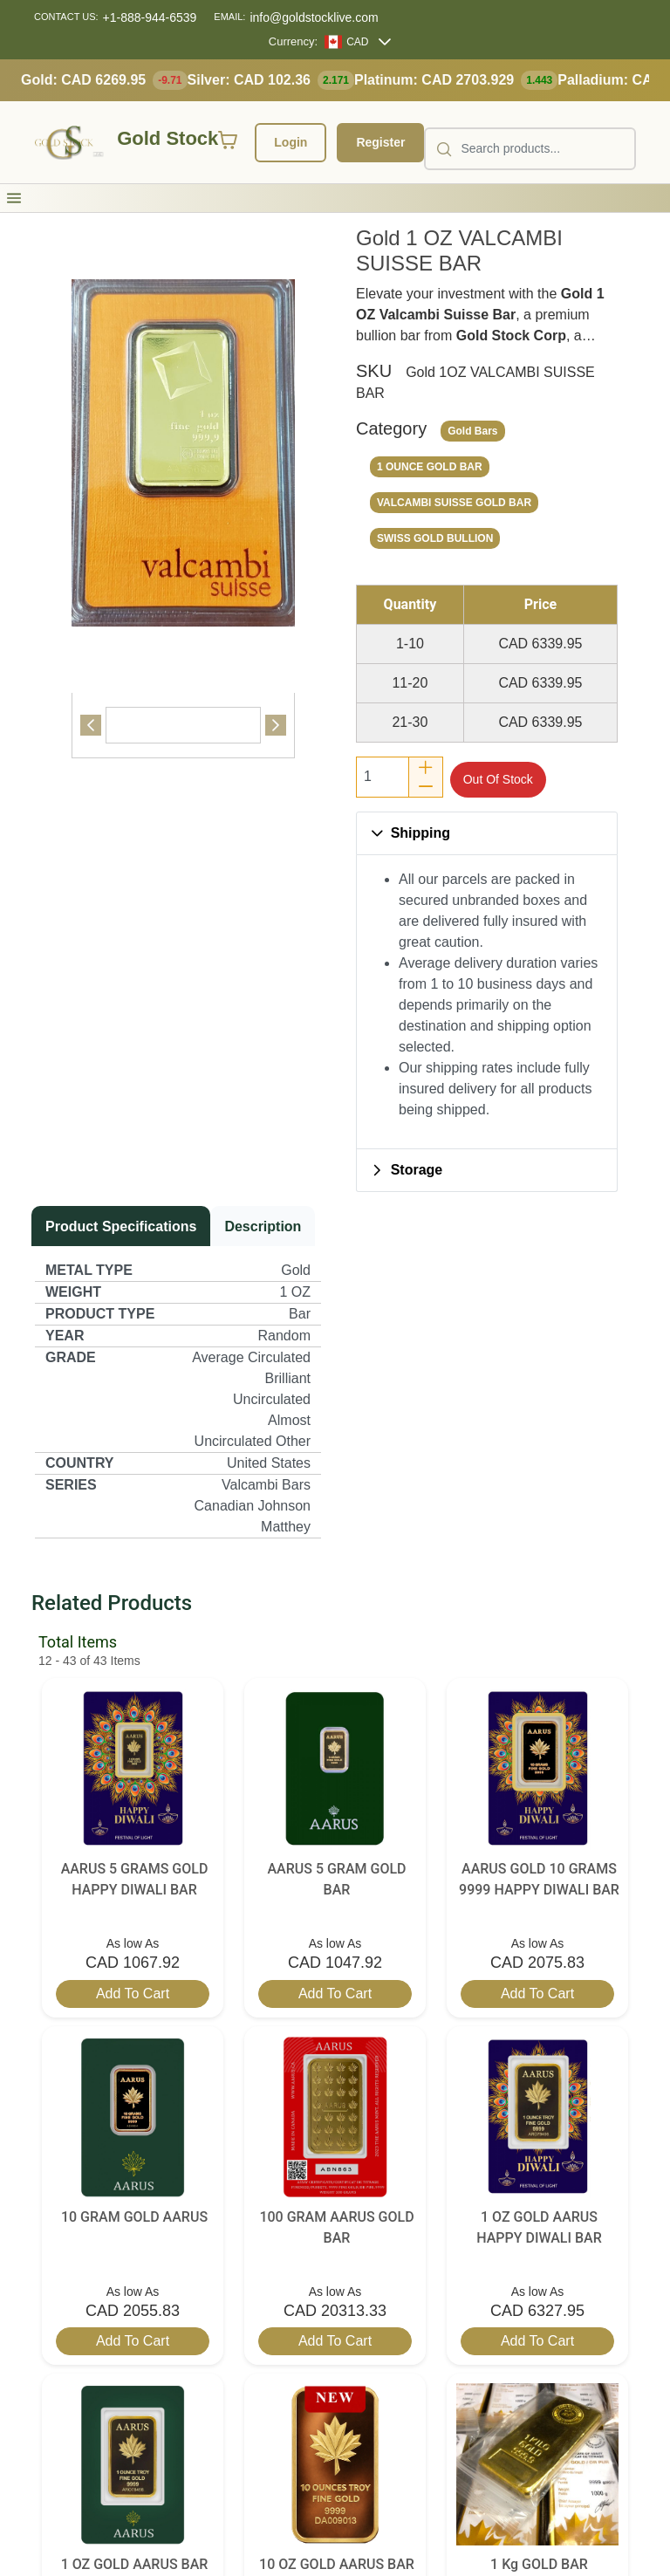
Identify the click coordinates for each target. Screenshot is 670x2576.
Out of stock (498, 779)
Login (290, 142)
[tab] (183, 725)
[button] (14, 198)
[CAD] (346, 42)
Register (380, 142)
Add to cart (132, 1993)
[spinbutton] (383, 777)
